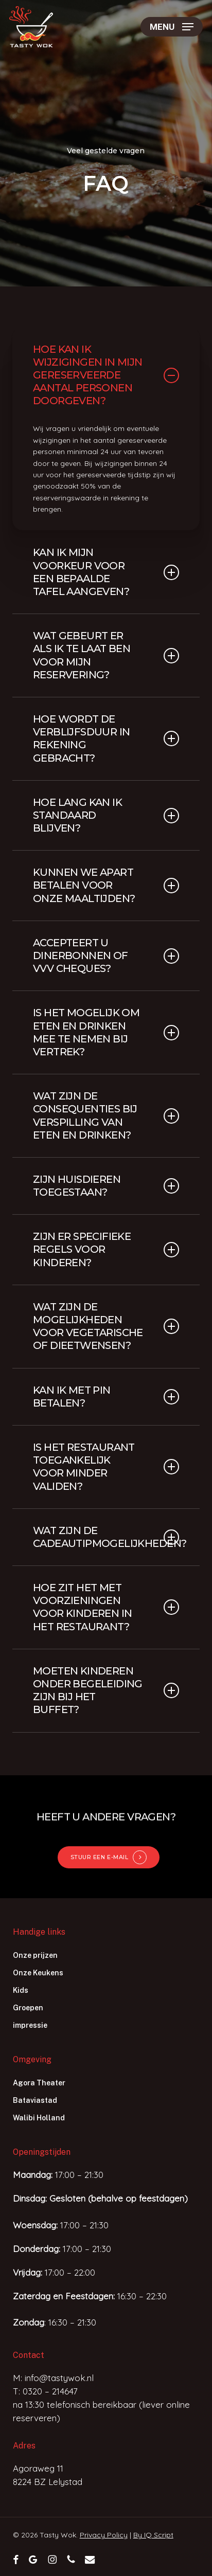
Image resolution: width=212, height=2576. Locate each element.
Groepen (28, 2008)
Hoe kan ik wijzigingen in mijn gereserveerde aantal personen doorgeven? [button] (106, 375)
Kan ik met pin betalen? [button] (106, 1396)
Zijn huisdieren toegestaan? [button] (106, 1185)
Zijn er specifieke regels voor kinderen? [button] (106, 1249)
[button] (171, 27)
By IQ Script (153, 2534)
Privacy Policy (104, 2534)
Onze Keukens (38, 1973)
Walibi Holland (39, 2118)
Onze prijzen (35, 1955)
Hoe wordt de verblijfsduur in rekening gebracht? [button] (106, 738)
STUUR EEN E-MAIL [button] (99, 1857)
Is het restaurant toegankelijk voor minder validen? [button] (106, 1466)
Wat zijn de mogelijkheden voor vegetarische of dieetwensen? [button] (106, 1326)
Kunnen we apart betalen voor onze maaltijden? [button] (106, 885)
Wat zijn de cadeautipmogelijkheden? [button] (106, 1537)
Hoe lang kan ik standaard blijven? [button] (106, 815)
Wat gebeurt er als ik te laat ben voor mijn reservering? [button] (106, 655)
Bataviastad (35, 2100)
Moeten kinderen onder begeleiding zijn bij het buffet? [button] (106, 1690)
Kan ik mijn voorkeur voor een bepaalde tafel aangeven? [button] (106, 572)
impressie (30, 2025)
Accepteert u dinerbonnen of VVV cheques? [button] (106, 955)
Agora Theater (39, 2083)
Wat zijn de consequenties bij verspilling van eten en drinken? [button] (106, 1115)
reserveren (35, 2417)
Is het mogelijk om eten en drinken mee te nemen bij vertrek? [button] (106, 1032)
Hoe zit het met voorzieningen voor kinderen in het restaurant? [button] (106, 1607)
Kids (20, 1990)
